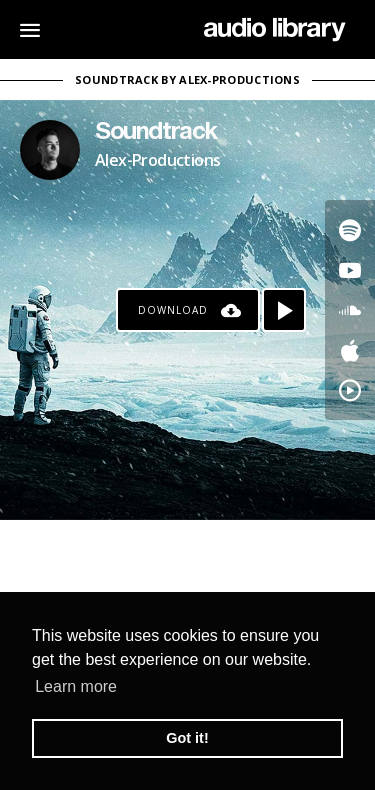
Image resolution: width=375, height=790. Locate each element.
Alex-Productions (157, 160)
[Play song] (284, 310)
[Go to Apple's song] (350, 350)
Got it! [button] (187, 738)
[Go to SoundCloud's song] (350, 310)
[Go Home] (274, 30)
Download (173, 310)
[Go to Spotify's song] (350, 230)
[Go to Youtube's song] (350, 270)
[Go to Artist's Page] (50, 150)
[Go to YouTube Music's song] (350, 390)
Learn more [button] (76, 686)
